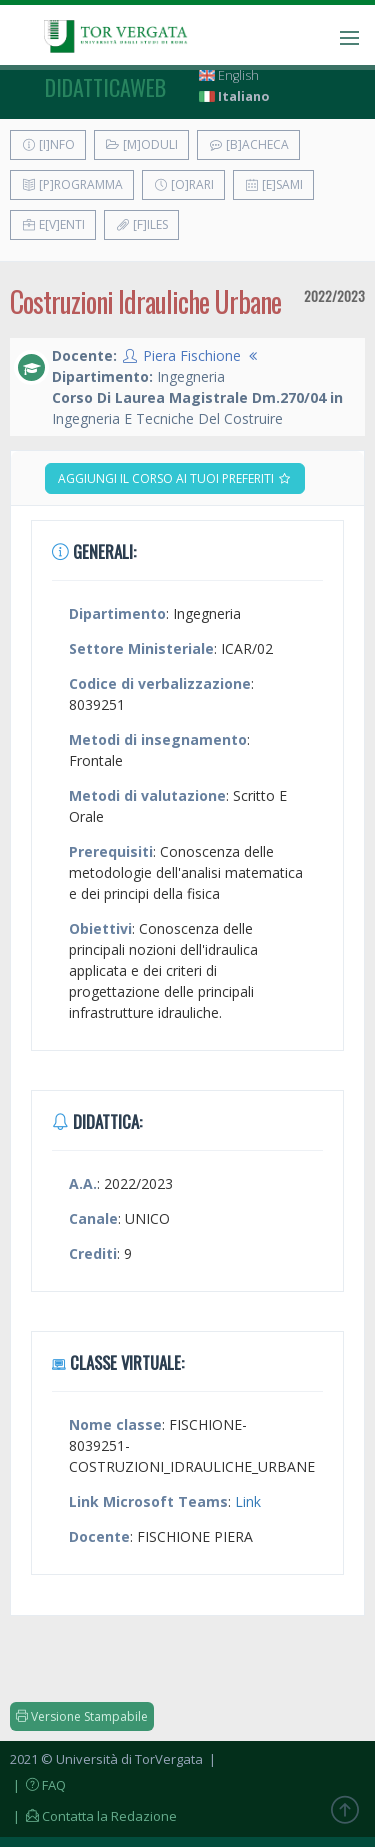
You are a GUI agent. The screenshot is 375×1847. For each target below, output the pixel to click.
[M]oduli (141, 144)
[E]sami (273, 184)
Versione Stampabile (82, 1716)
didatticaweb (105, 87)
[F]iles (141, 224)
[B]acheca (248, 144)
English (229, 75)
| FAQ (38, 1785)
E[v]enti (53, 224)
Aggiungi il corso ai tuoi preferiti (175, 478)
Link (248, 1501)
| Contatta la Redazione (93, 1816)
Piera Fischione (192, 355)
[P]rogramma (72, 184)
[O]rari (183, 184)
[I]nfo (48, 144)
